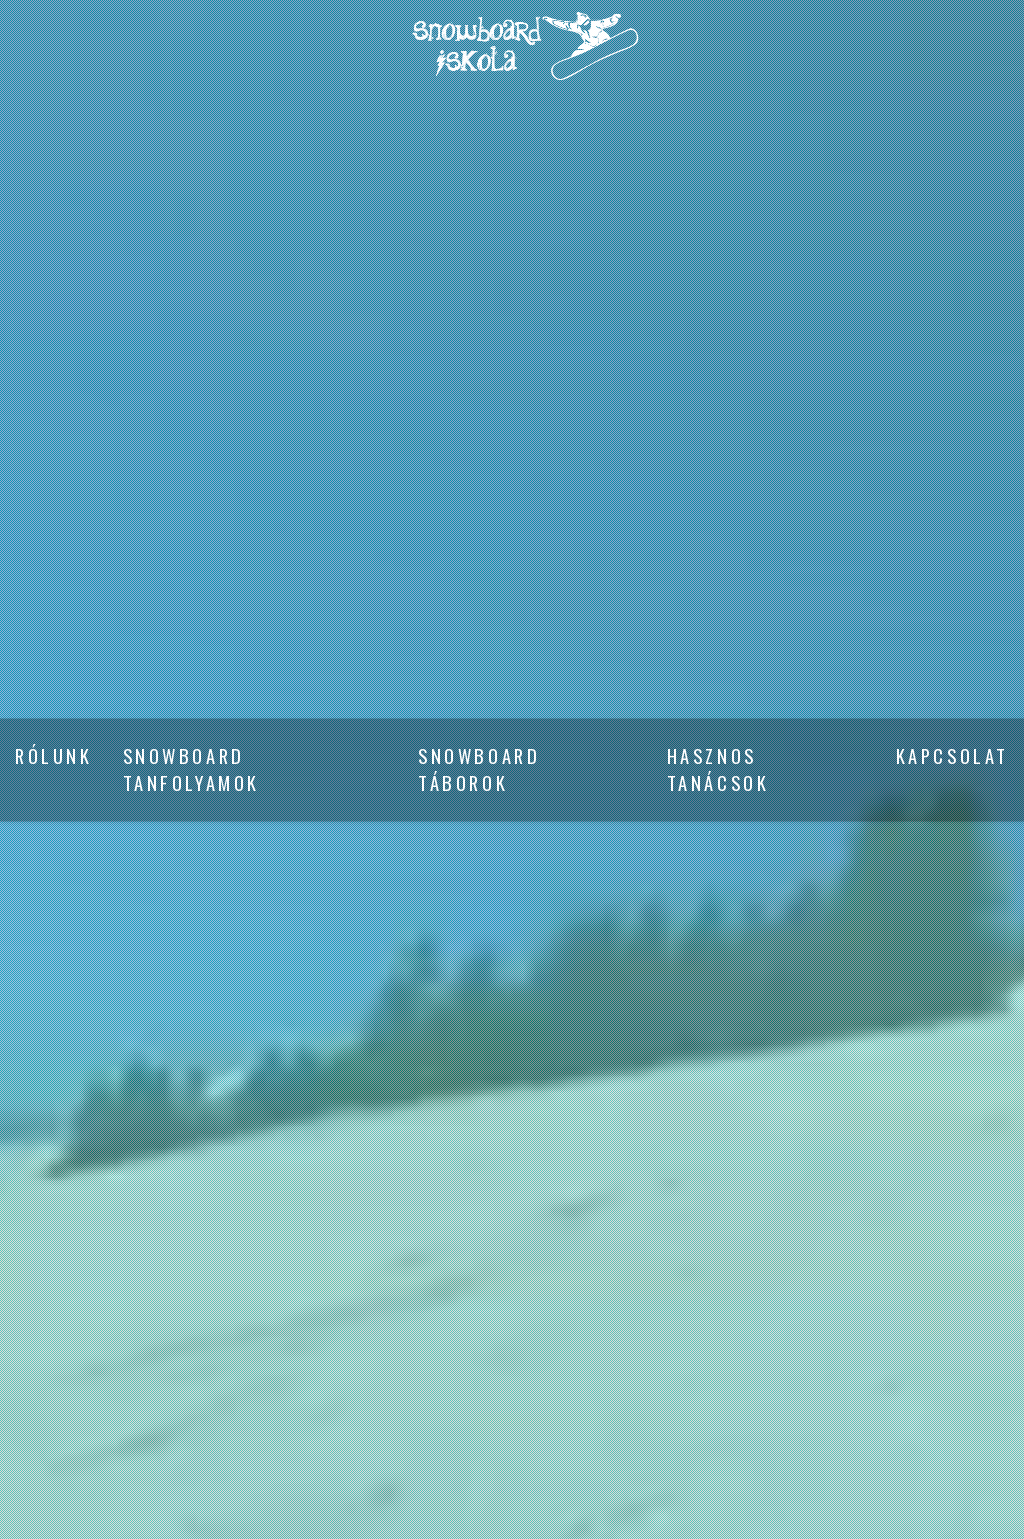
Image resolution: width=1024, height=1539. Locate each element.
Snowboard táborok (479, 770)
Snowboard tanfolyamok (191, 770)
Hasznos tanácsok (718, 770)
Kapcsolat (952, 756)
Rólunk (54, 756)
